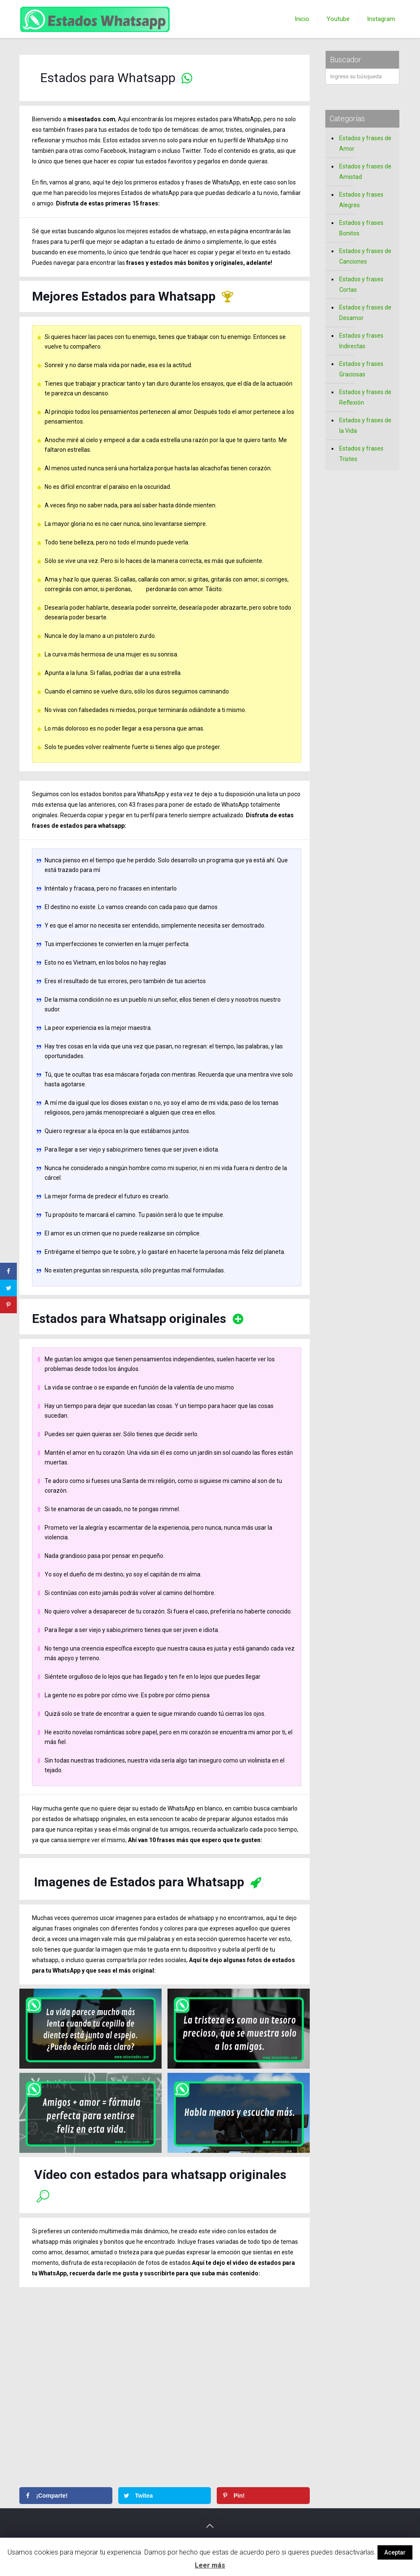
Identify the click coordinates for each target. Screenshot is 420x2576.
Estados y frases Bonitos (361, 228)
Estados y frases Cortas (361, 284)
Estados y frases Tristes (361, 453)
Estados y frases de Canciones (365, 256)
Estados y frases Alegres (361, 199)
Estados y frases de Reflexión (365, 397)
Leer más (210, 2565)
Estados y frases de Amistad (365, 171)
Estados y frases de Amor (365, 143)
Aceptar (395, 2552)
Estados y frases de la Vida (365, 425)
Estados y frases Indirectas (361, 340)
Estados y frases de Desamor (365, 312)
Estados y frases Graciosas (361, 369)
